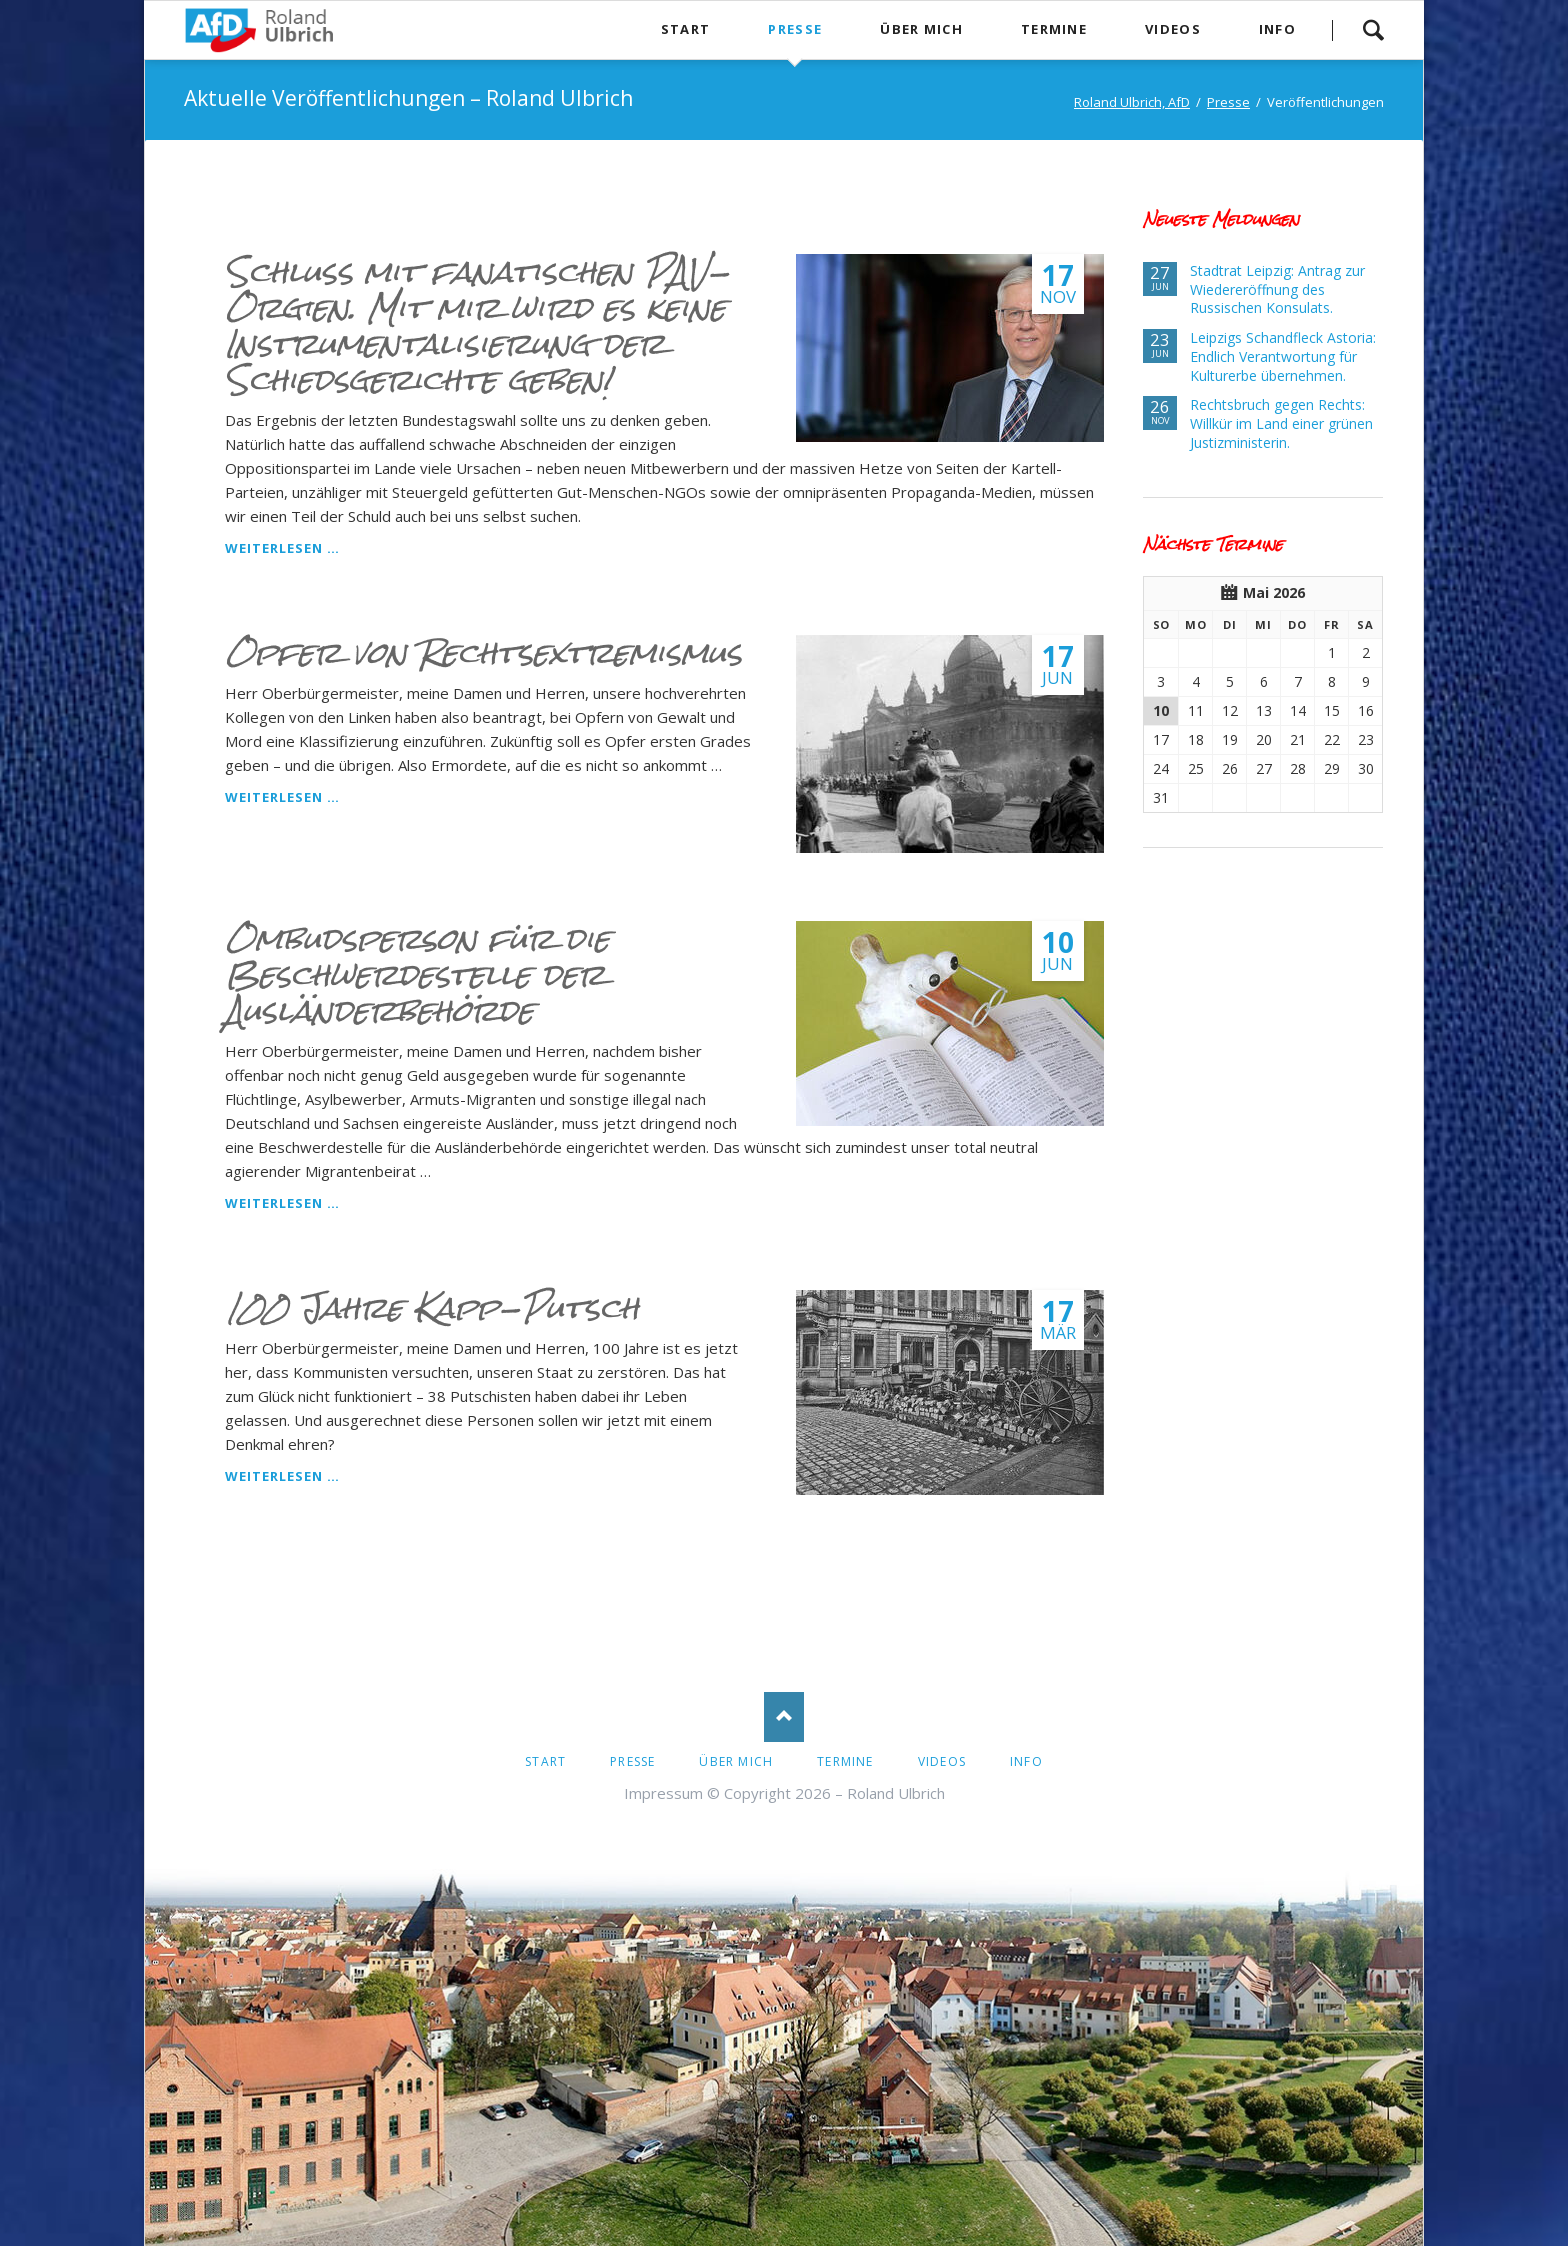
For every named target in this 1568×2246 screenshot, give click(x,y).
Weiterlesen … (282, 548)
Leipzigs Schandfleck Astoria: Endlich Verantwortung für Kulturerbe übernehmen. (1283, 356)
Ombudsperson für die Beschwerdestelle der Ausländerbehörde (417, 975)
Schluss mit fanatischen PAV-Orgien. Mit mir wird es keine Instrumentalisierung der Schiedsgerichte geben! (477, 326)
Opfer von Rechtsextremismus (483, 653)
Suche (1373, 30)
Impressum (663, 1793)
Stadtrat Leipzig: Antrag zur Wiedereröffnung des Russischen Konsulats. (1277, 289)
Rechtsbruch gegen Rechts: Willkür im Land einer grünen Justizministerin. (1281, 423)
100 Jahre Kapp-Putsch (432, 1308)
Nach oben (784, 1717)
